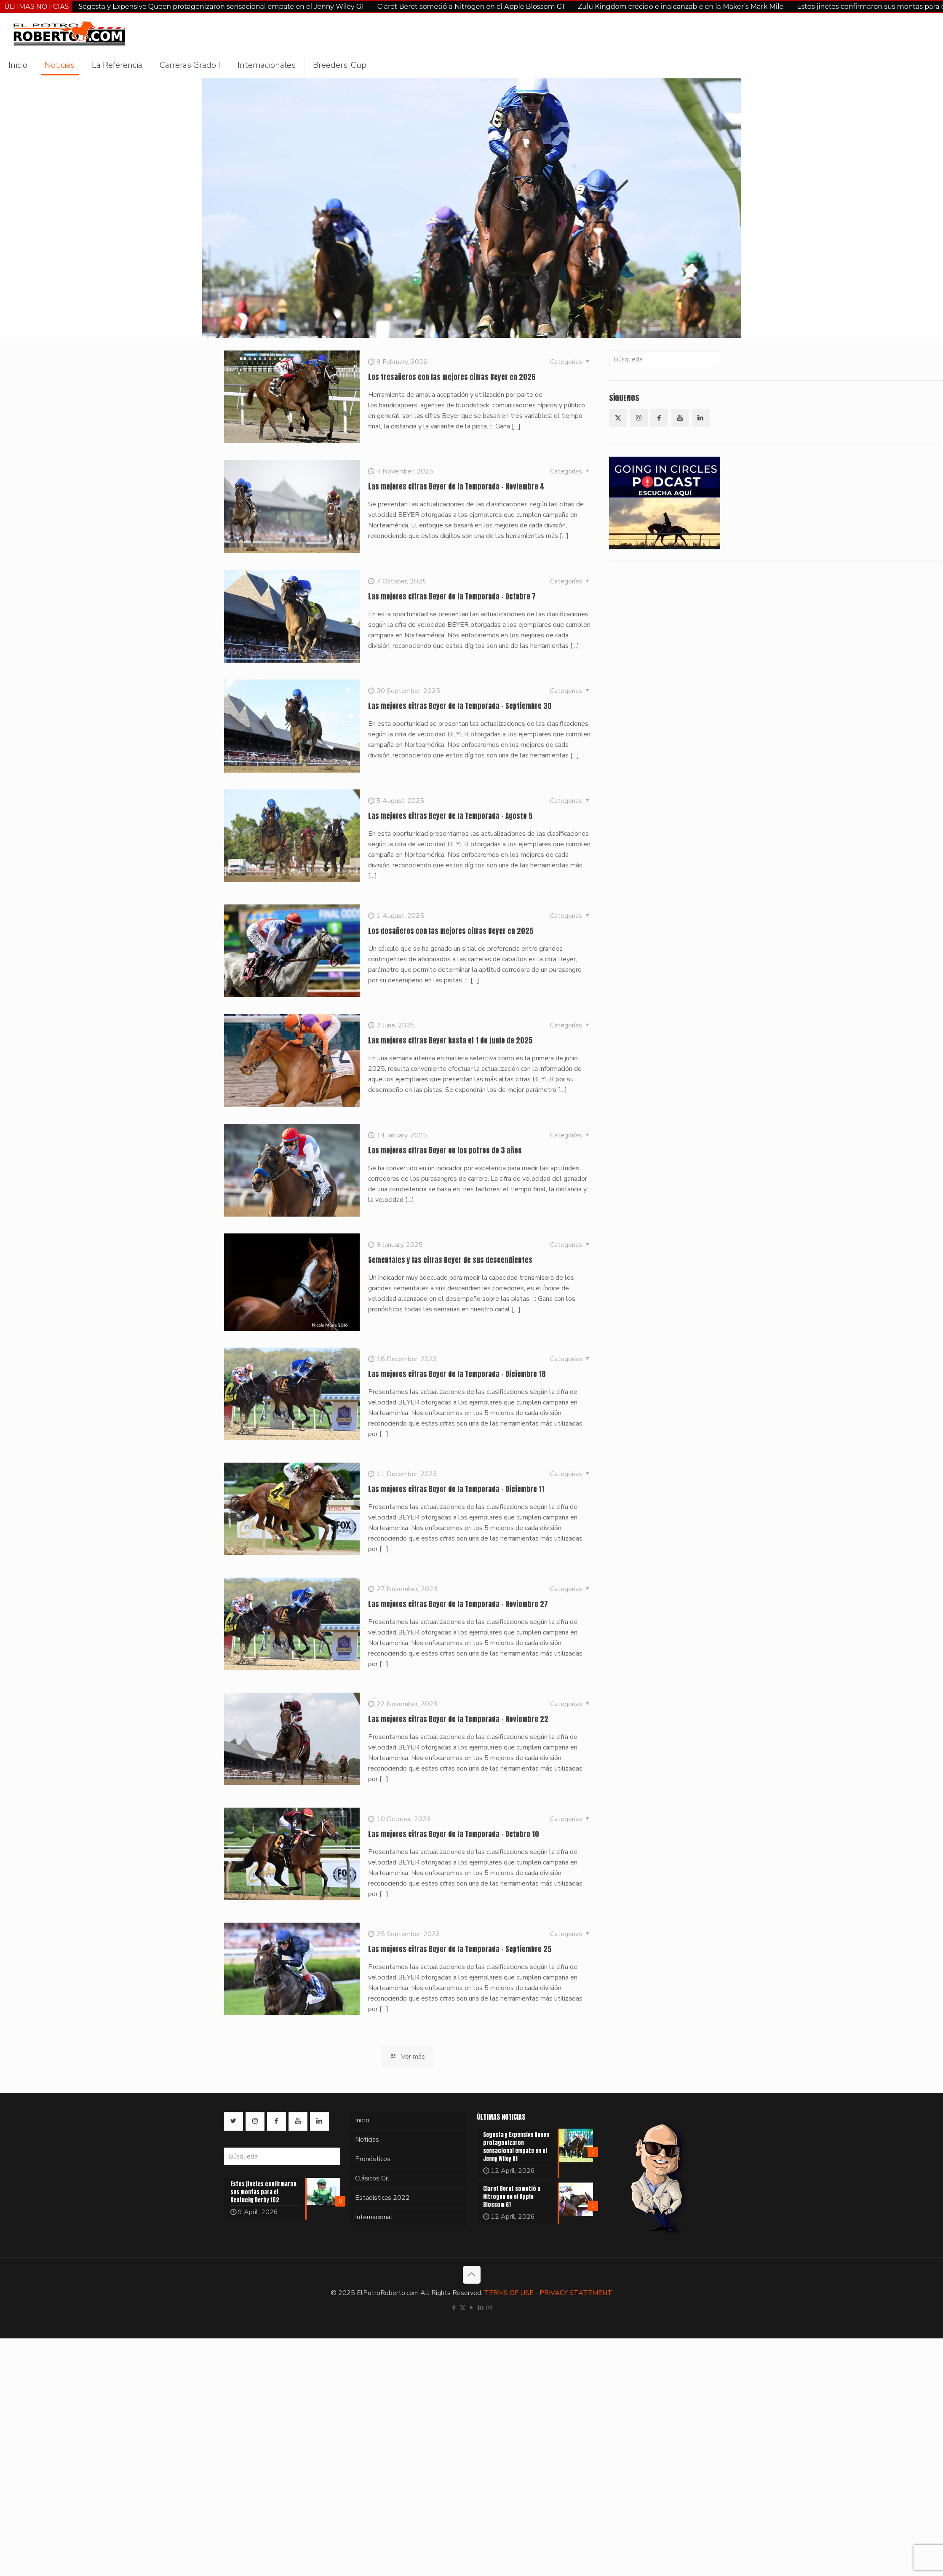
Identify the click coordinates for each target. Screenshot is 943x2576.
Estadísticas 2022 (382, 2197)
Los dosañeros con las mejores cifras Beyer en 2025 (451, 931)
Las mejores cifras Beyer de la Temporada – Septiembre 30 (460, 706)
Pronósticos (372, 2159)
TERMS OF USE (509, 2293)
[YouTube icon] (471, 2307)
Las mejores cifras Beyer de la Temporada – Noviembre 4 (456, 486)
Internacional (374, 2217)
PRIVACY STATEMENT (576, 2293)
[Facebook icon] (454, 2307)
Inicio (362, 2120)
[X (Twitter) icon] (462, 2307)
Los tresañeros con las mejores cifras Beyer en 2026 (452, 377)
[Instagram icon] (489, 2307)
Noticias (367, 2139)
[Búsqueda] (664, 359)
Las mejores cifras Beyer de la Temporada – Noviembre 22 (458, 1719)
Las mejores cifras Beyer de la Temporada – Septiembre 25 (460, 1949)
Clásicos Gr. (372, 2178)
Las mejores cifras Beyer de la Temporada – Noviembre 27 (458, 1604)
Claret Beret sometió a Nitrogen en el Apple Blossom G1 (470, 7)
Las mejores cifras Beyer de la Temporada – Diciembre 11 (456, 1489)
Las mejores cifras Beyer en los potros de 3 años (445, 1150)
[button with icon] (618, 418)
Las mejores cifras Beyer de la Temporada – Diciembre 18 (457, 1374)
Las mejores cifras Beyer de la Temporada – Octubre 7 (452, 596)
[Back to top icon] (472, 2275)
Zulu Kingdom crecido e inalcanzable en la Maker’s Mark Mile (680, 7)
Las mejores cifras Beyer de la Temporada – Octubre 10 (453, 1834)
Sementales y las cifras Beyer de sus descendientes (450, 1260)
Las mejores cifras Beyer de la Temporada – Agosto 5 (450, 816)
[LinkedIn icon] (480, 2307)
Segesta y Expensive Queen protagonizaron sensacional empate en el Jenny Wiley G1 (220, 7)
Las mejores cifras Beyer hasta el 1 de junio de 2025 (450, 1040)
